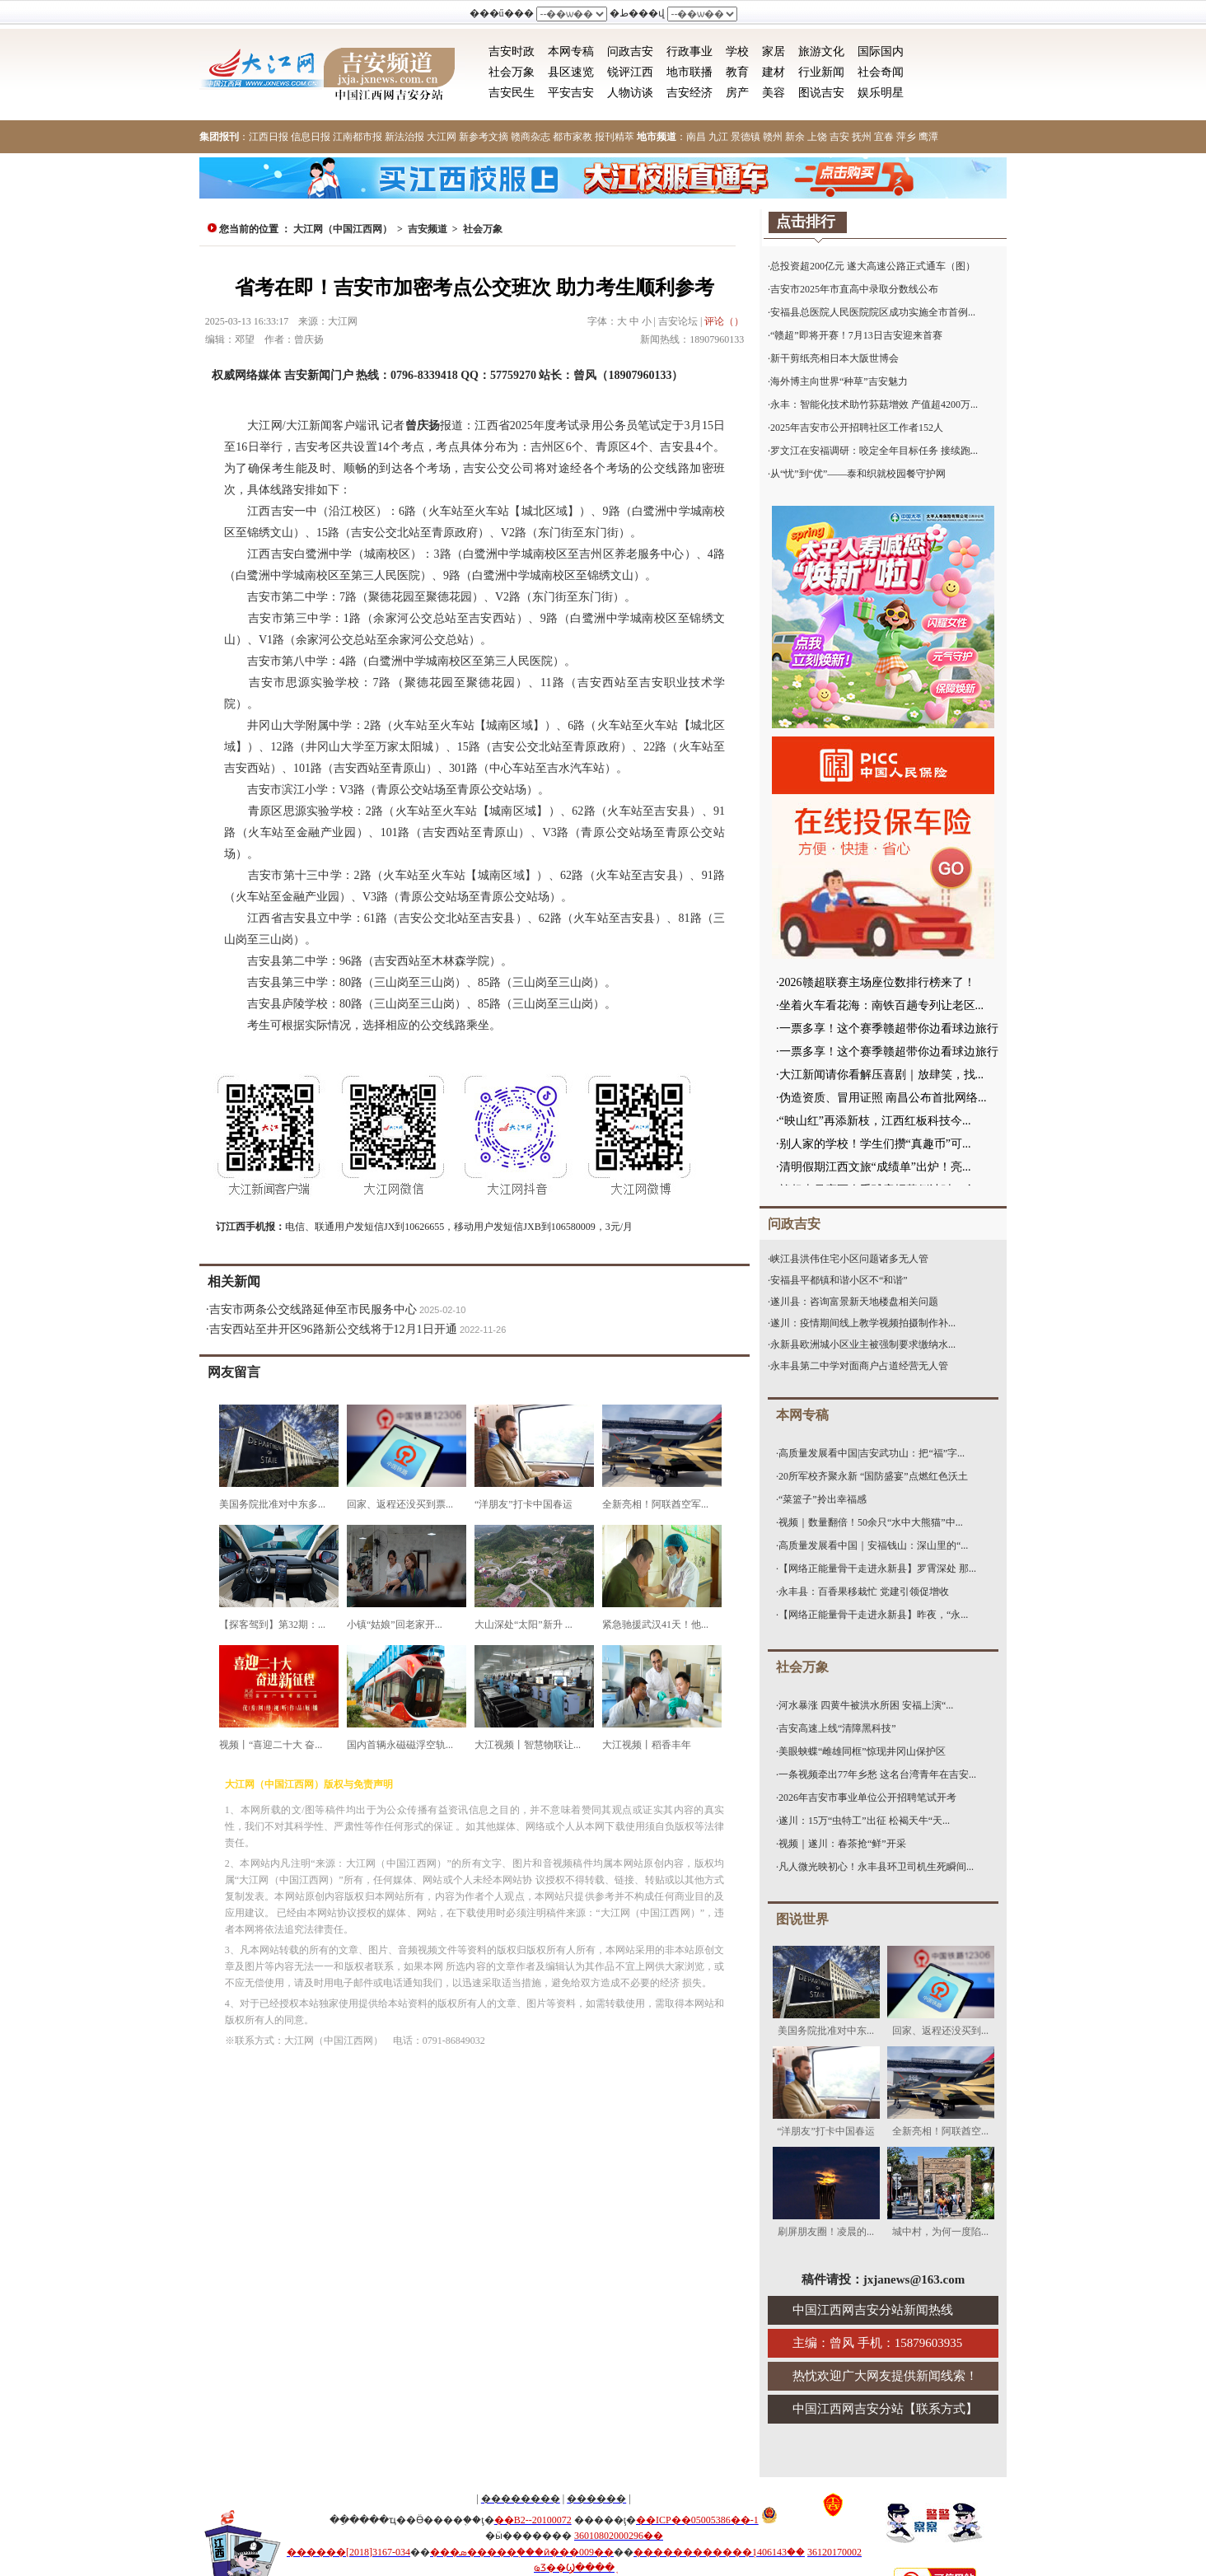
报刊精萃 (614, 137)
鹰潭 (928, 137)
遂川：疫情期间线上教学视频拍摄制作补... (863, 1323)
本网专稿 (571, 51)
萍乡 (906, 137)
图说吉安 (821, 92)
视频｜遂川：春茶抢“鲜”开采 (842, 1843)
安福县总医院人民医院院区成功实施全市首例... (872, 312)
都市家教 (572, 137)
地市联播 (689, 72)
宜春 (884, 137)
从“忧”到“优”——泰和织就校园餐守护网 (858, 473)
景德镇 (745, 137)
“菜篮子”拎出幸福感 (822, 1499)
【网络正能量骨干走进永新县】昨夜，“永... (873, 1614)
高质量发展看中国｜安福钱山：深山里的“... (873, 1545)
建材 (773, 72)
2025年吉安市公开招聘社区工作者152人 (856, 427)
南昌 (696, 137)
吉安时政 (511, 51)
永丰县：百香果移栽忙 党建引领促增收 (863, 1591)
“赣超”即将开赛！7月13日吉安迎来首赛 (856, 335)
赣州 (773, 137)
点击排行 (805, 221)
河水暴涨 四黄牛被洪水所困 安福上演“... (865, 1705)
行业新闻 (821, 72)
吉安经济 (689, 92)
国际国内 (881, 51)
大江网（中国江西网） (342, 229)
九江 (718, 137)
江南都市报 (357, 137)
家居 (773, 51)
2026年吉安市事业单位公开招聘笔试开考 (867, 1797)
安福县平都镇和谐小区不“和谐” (839, 1280)
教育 (737, 72)
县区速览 (571, 72)
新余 (795, 137)
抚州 (862, 137)
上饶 (817, 137)
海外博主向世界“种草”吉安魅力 (839, 381)
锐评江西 (630, 72)
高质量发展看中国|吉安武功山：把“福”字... (871, 1453)
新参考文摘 (483, 137)
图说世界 (802, 1919)
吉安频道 (427, 229)
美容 (773, 92)
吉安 (839, 137)
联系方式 (940, 2408)
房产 (737, 92)
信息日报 (310, 137)
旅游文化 (821, 51)
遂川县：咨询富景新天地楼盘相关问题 (854, 1301)
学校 (737, 51)
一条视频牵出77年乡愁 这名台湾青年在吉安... (877, 1774)
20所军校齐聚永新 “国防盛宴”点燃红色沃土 (873, 1476)
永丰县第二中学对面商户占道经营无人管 (859, 1366)
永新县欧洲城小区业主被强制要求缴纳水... (863, 1344)
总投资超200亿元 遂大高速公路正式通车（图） (872, 266)
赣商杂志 (530, 137)
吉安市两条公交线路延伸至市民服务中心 (313, 1309)
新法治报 (404, 137)
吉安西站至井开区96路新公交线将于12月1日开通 (333, 1329)
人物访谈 (630, 92)
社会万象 (511, 72)
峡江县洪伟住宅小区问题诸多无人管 (849, 1259)
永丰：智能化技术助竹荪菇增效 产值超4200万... (874, 404)
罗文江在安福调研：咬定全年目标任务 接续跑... (874, 450)
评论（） (724, 321)
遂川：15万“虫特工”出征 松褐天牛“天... (864, 1820)
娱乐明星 (881, 92)
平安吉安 (571, 92)
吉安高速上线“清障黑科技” (837, 1728)
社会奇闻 (881, 72)
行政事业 (689, 51)
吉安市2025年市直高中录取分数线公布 (854, 289)
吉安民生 (511, 92)
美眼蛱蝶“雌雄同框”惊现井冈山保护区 (862, 1751)
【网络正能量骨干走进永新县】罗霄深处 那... (877, 1568)
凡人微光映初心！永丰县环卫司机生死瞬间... (876, 1866)
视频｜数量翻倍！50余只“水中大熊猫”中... (870, 1522)
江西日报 (268, 137)
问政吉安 (630, 51)
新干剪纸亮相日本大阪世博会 (834, 358)
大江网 (441, 137)
